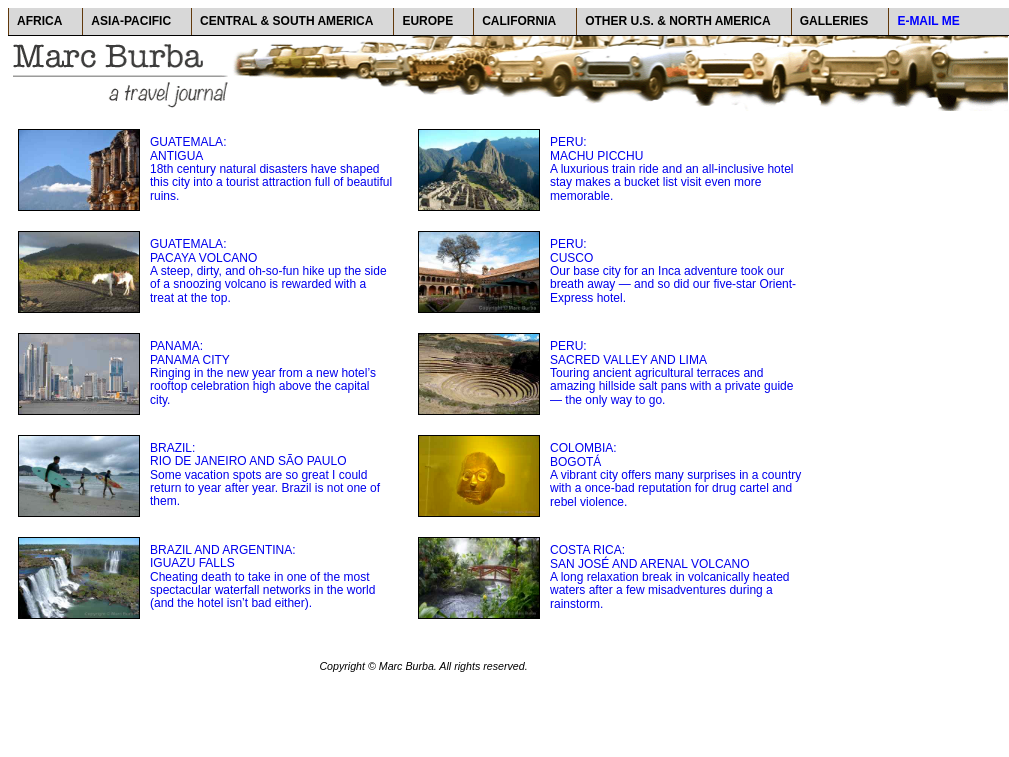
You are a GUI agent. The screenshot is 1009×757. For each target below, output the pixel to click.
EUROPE (427, 21)
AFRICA (39, 21)
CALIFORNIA (519, 21)
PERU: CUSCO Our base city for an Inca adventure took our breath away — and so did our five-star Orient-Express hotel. (673, 270)
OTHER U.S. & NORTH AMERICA (678, 21)
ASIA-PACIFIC (131, 21)
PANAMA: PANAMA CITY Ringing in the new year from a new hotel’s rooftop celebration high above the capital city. (263, 372)
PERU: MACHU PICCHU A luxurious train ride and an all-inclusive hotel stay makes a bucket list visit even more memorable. (671, 168)
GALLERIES (834, 21)
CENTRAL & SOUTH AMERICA (286, 21)
